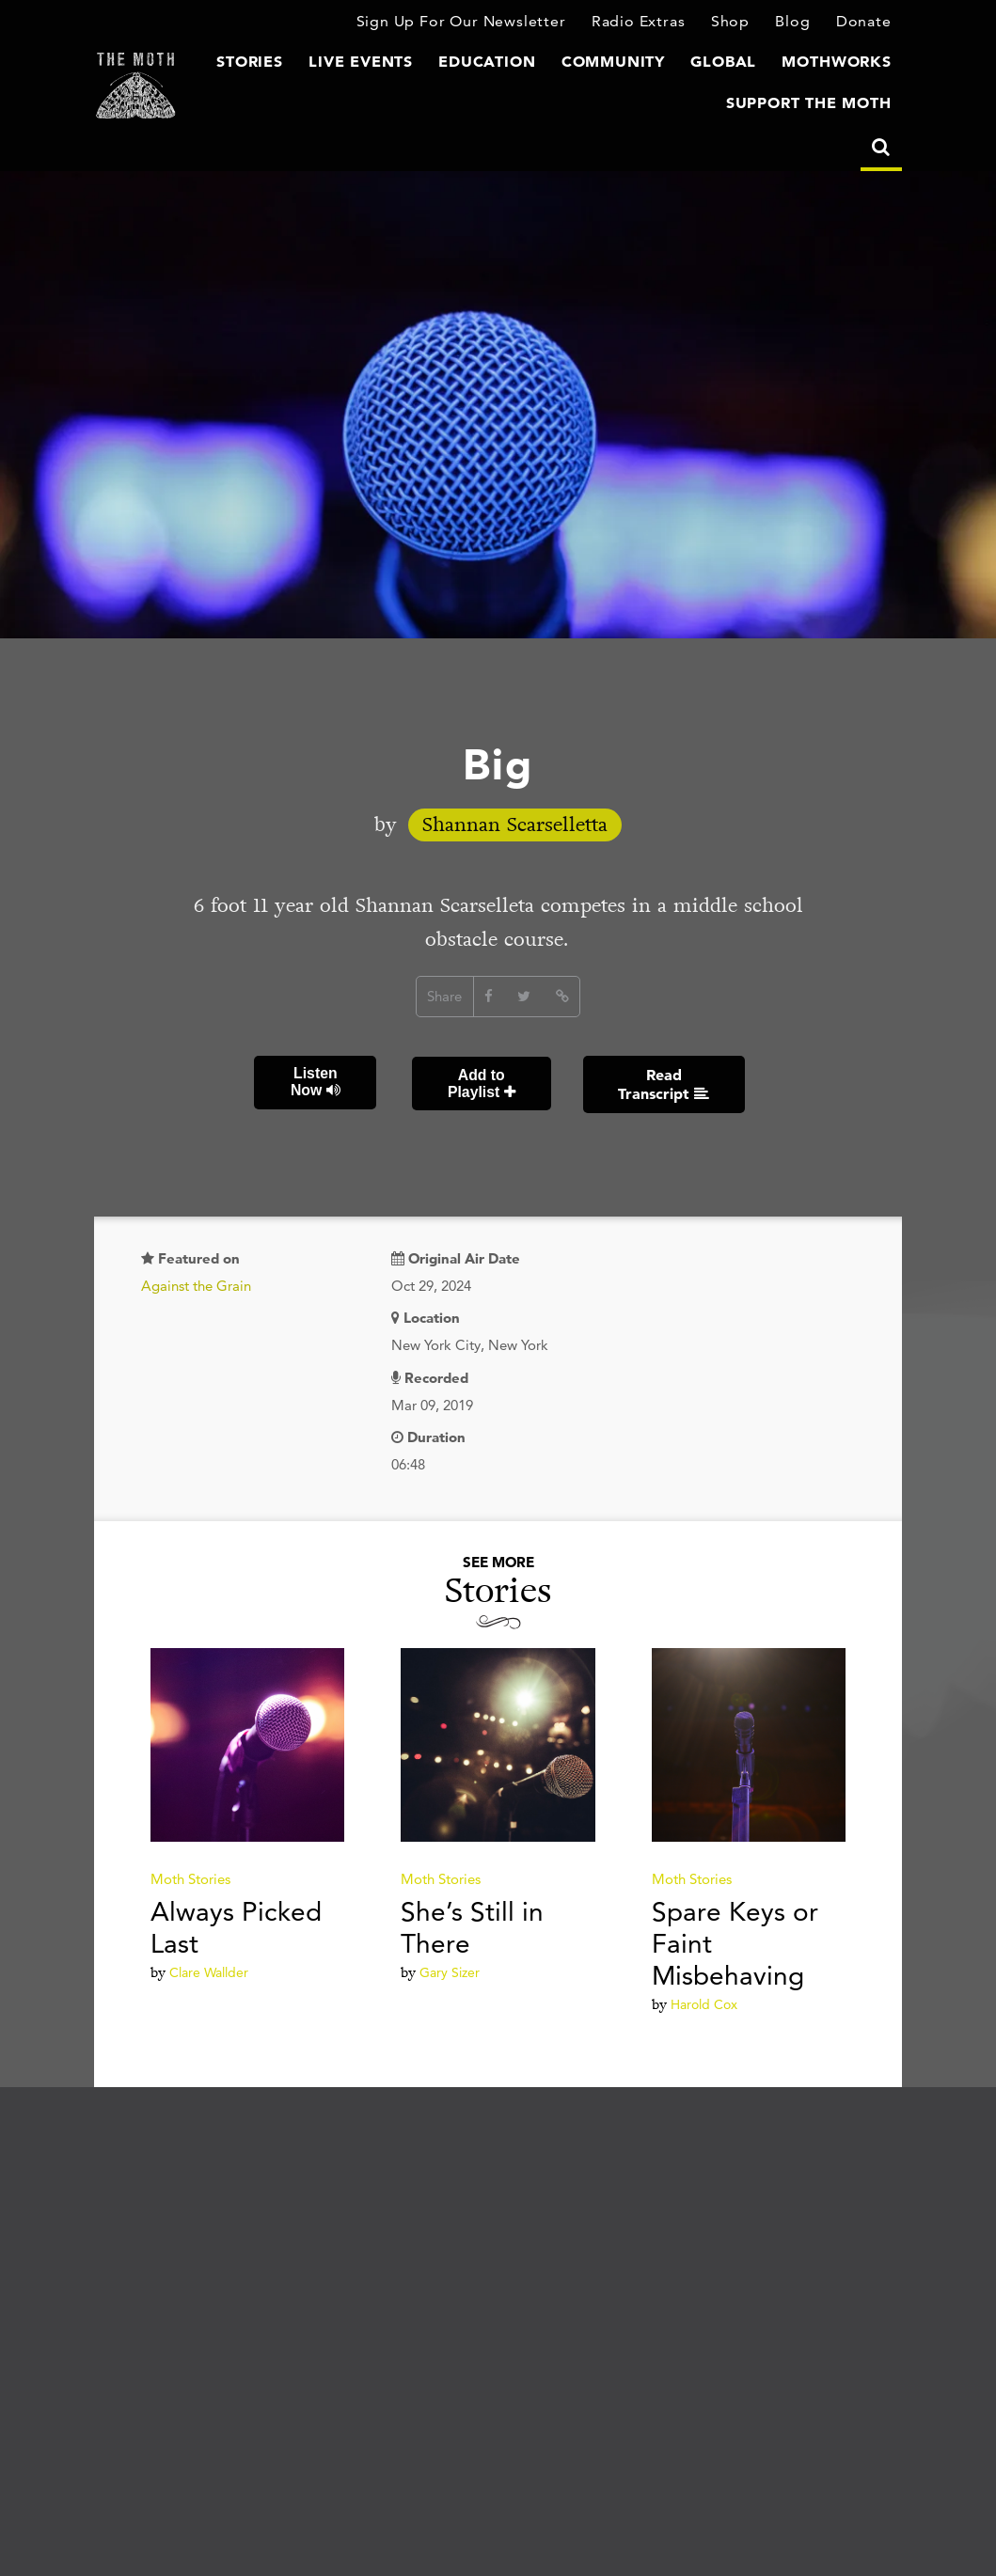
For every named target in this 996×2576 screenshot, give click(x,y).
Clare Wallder (208, 1971)
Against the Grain (196, 1285)
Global (737, 63)
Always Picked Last (236, 1926)
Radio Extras (648, 23)
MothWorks (842, 63)
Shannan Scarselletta (515, 827)
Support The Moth (817, 104)
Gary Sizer (449, 1971)
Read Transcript (662, 1084)
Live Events (403, 63)
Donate (866, 23)
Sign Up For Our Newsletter (482, 23)
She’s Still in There (472, 1926)
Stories (300, 63)
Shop (736, 23)
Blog (798, 23)
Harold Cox (704, 2003)
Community (635, 63)
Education (519, 63)
